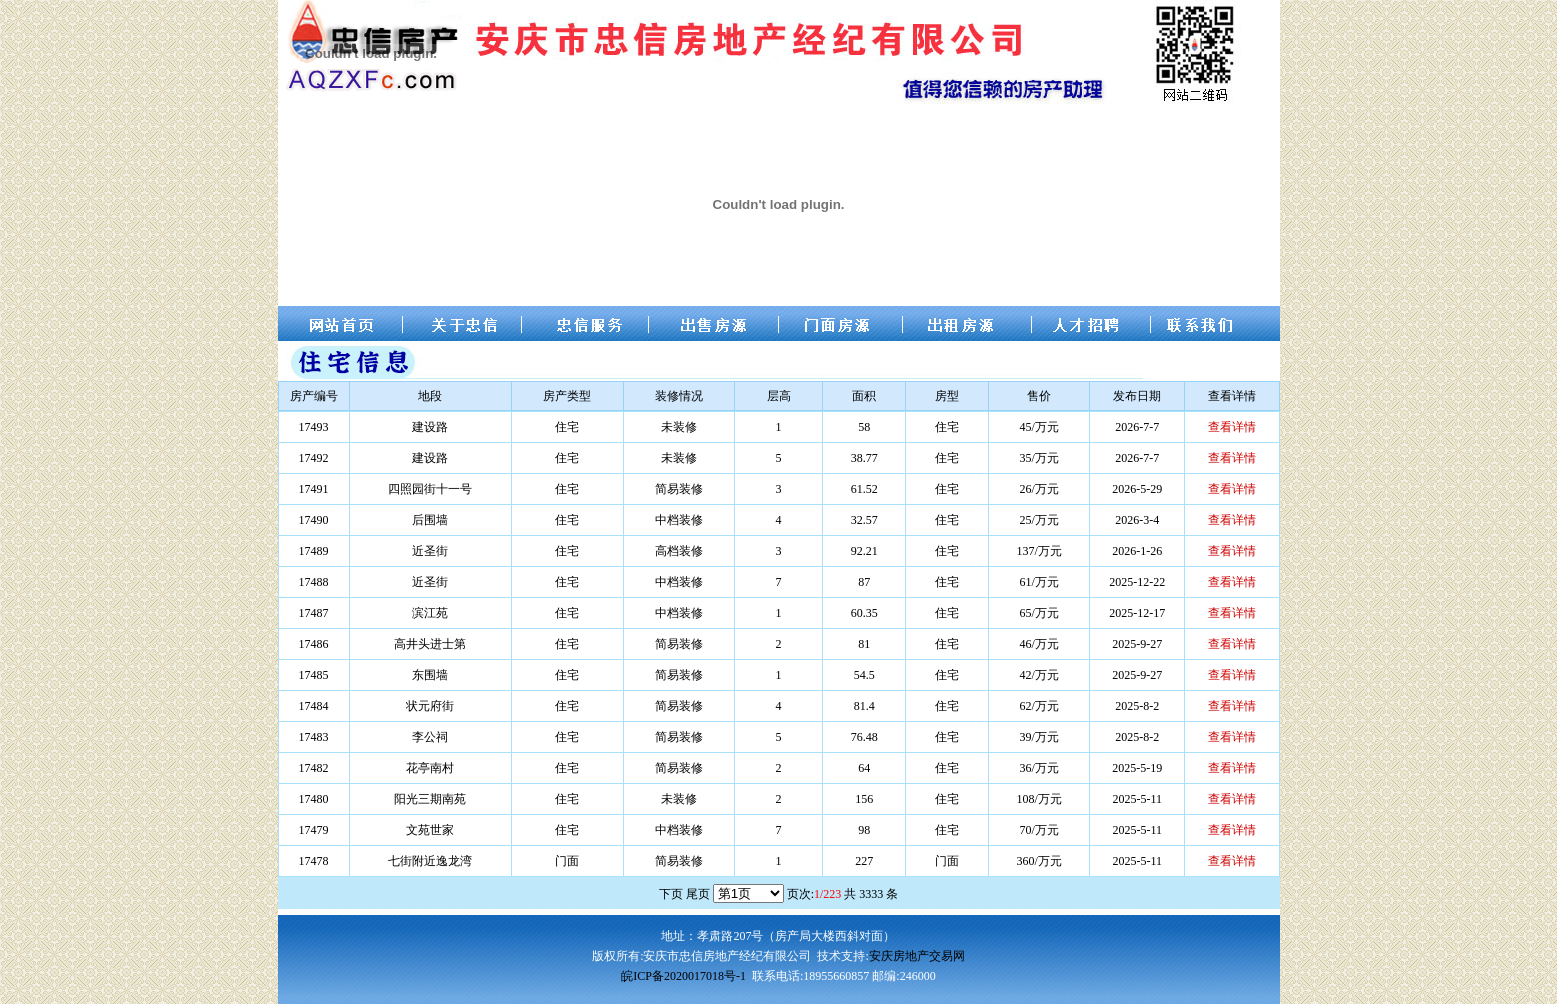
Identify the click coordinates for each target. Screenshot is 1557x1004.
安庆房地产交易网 (917, 956)
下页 (671, 894)
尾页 (698, 894)
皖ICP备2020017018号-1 (683, 976)
